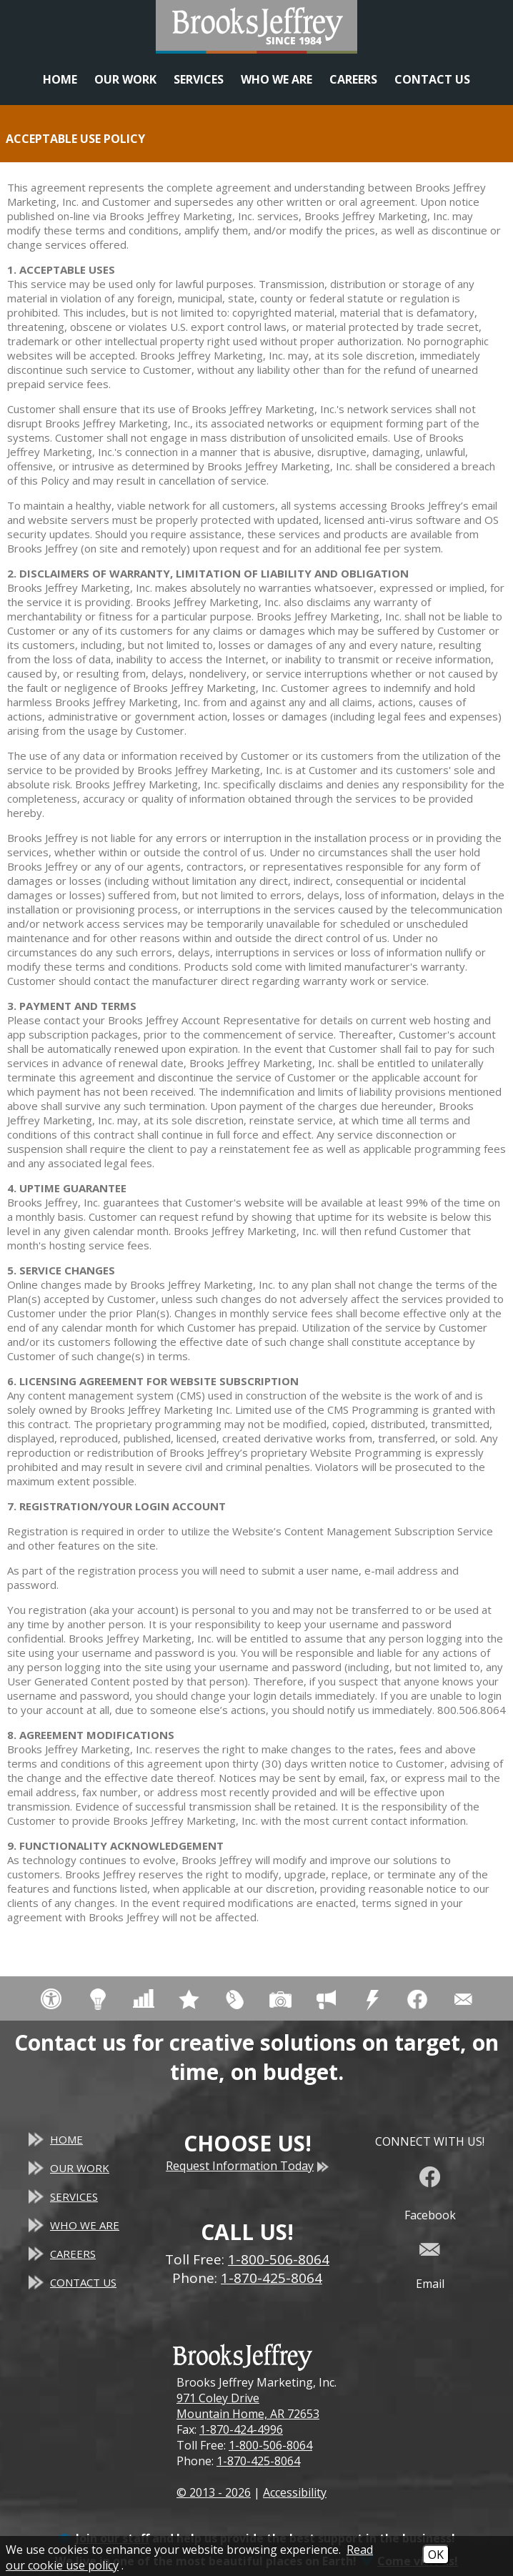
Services (199, 79)
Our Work (125, 79)
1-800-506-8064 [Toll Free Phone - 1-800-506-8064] (278, 2259)
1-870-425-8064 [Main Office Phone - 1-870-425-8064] (271, 2278)
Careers (353, 79)
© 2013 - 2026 (213, 2492)
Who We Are (276, 79)
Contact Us (432, 79)
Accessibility (295, 2492)
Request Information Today (247, 2166)
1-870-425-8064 (258, 2461)
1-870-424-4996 (241, 2429)
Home (60, 79)
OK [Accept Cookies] (436, 2554)
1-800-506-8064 (270, 2445)
